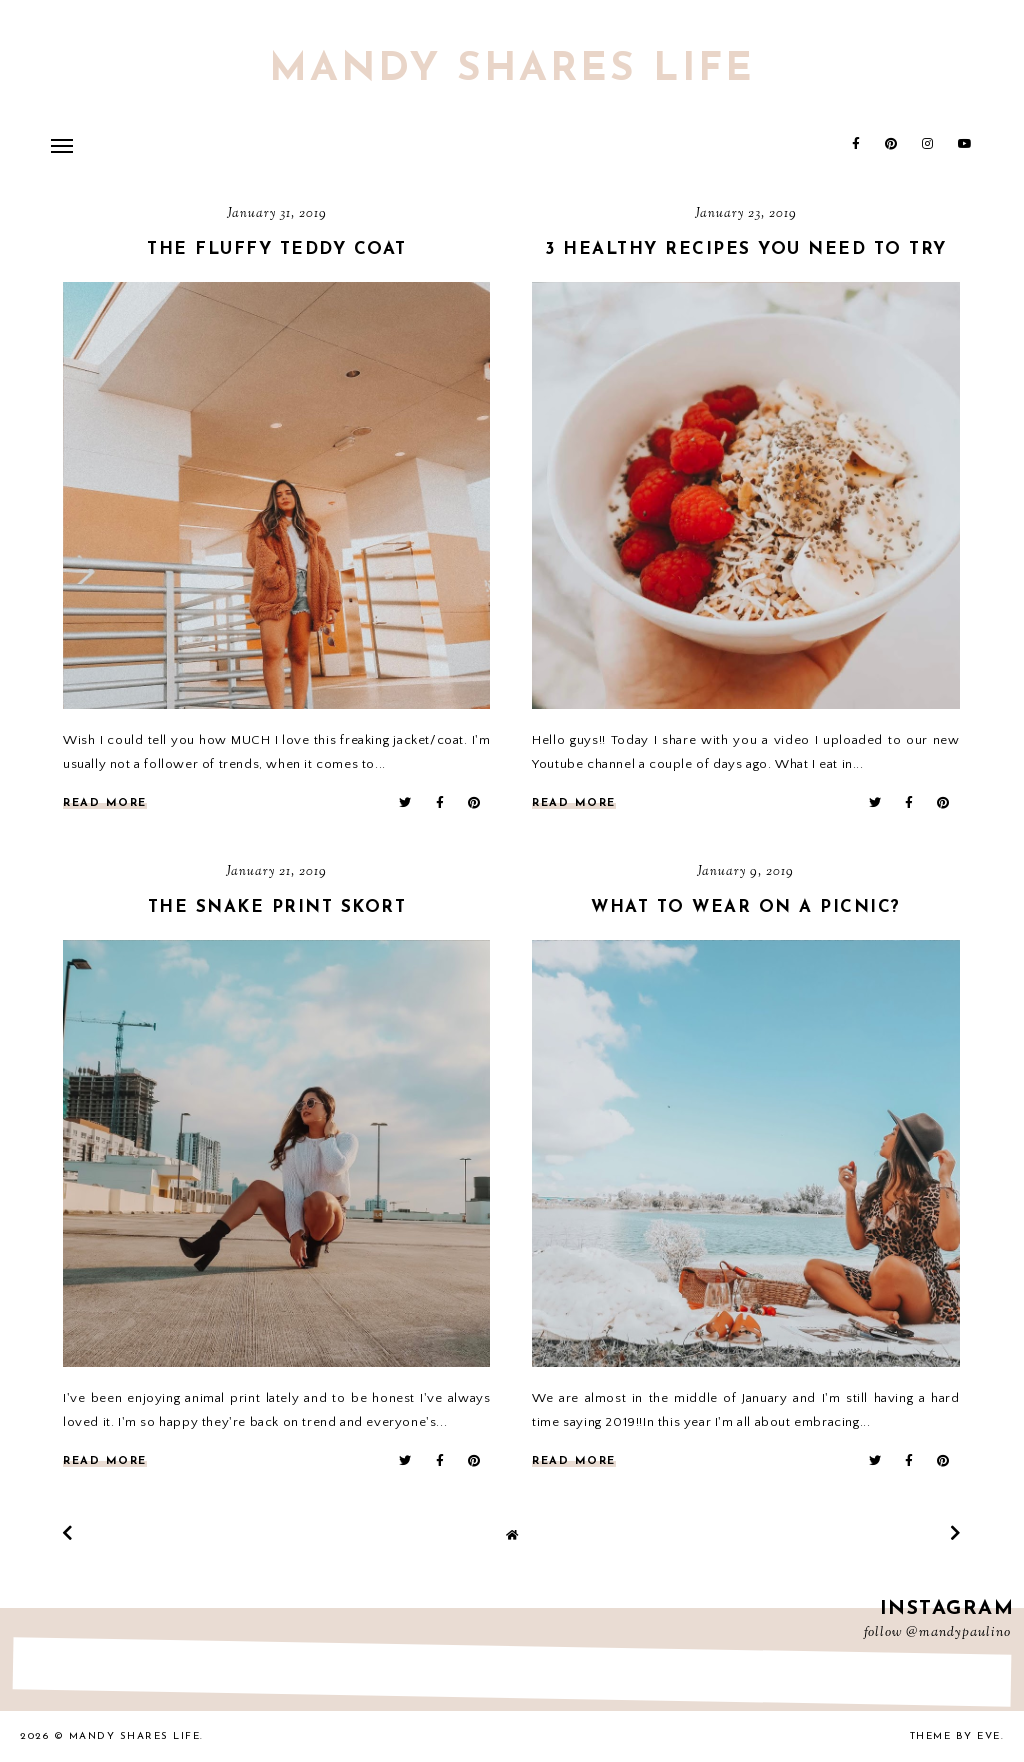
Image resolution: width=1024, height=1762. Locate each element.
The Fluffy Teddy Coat (277, 249)
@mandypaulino (958, 1633)
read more (105, 803)
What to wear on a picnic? (746, 907)
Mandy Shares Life (512, 70)
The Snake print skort (277, 907)
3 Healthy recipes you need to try (746, 249)
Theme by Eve (955, 1736)
